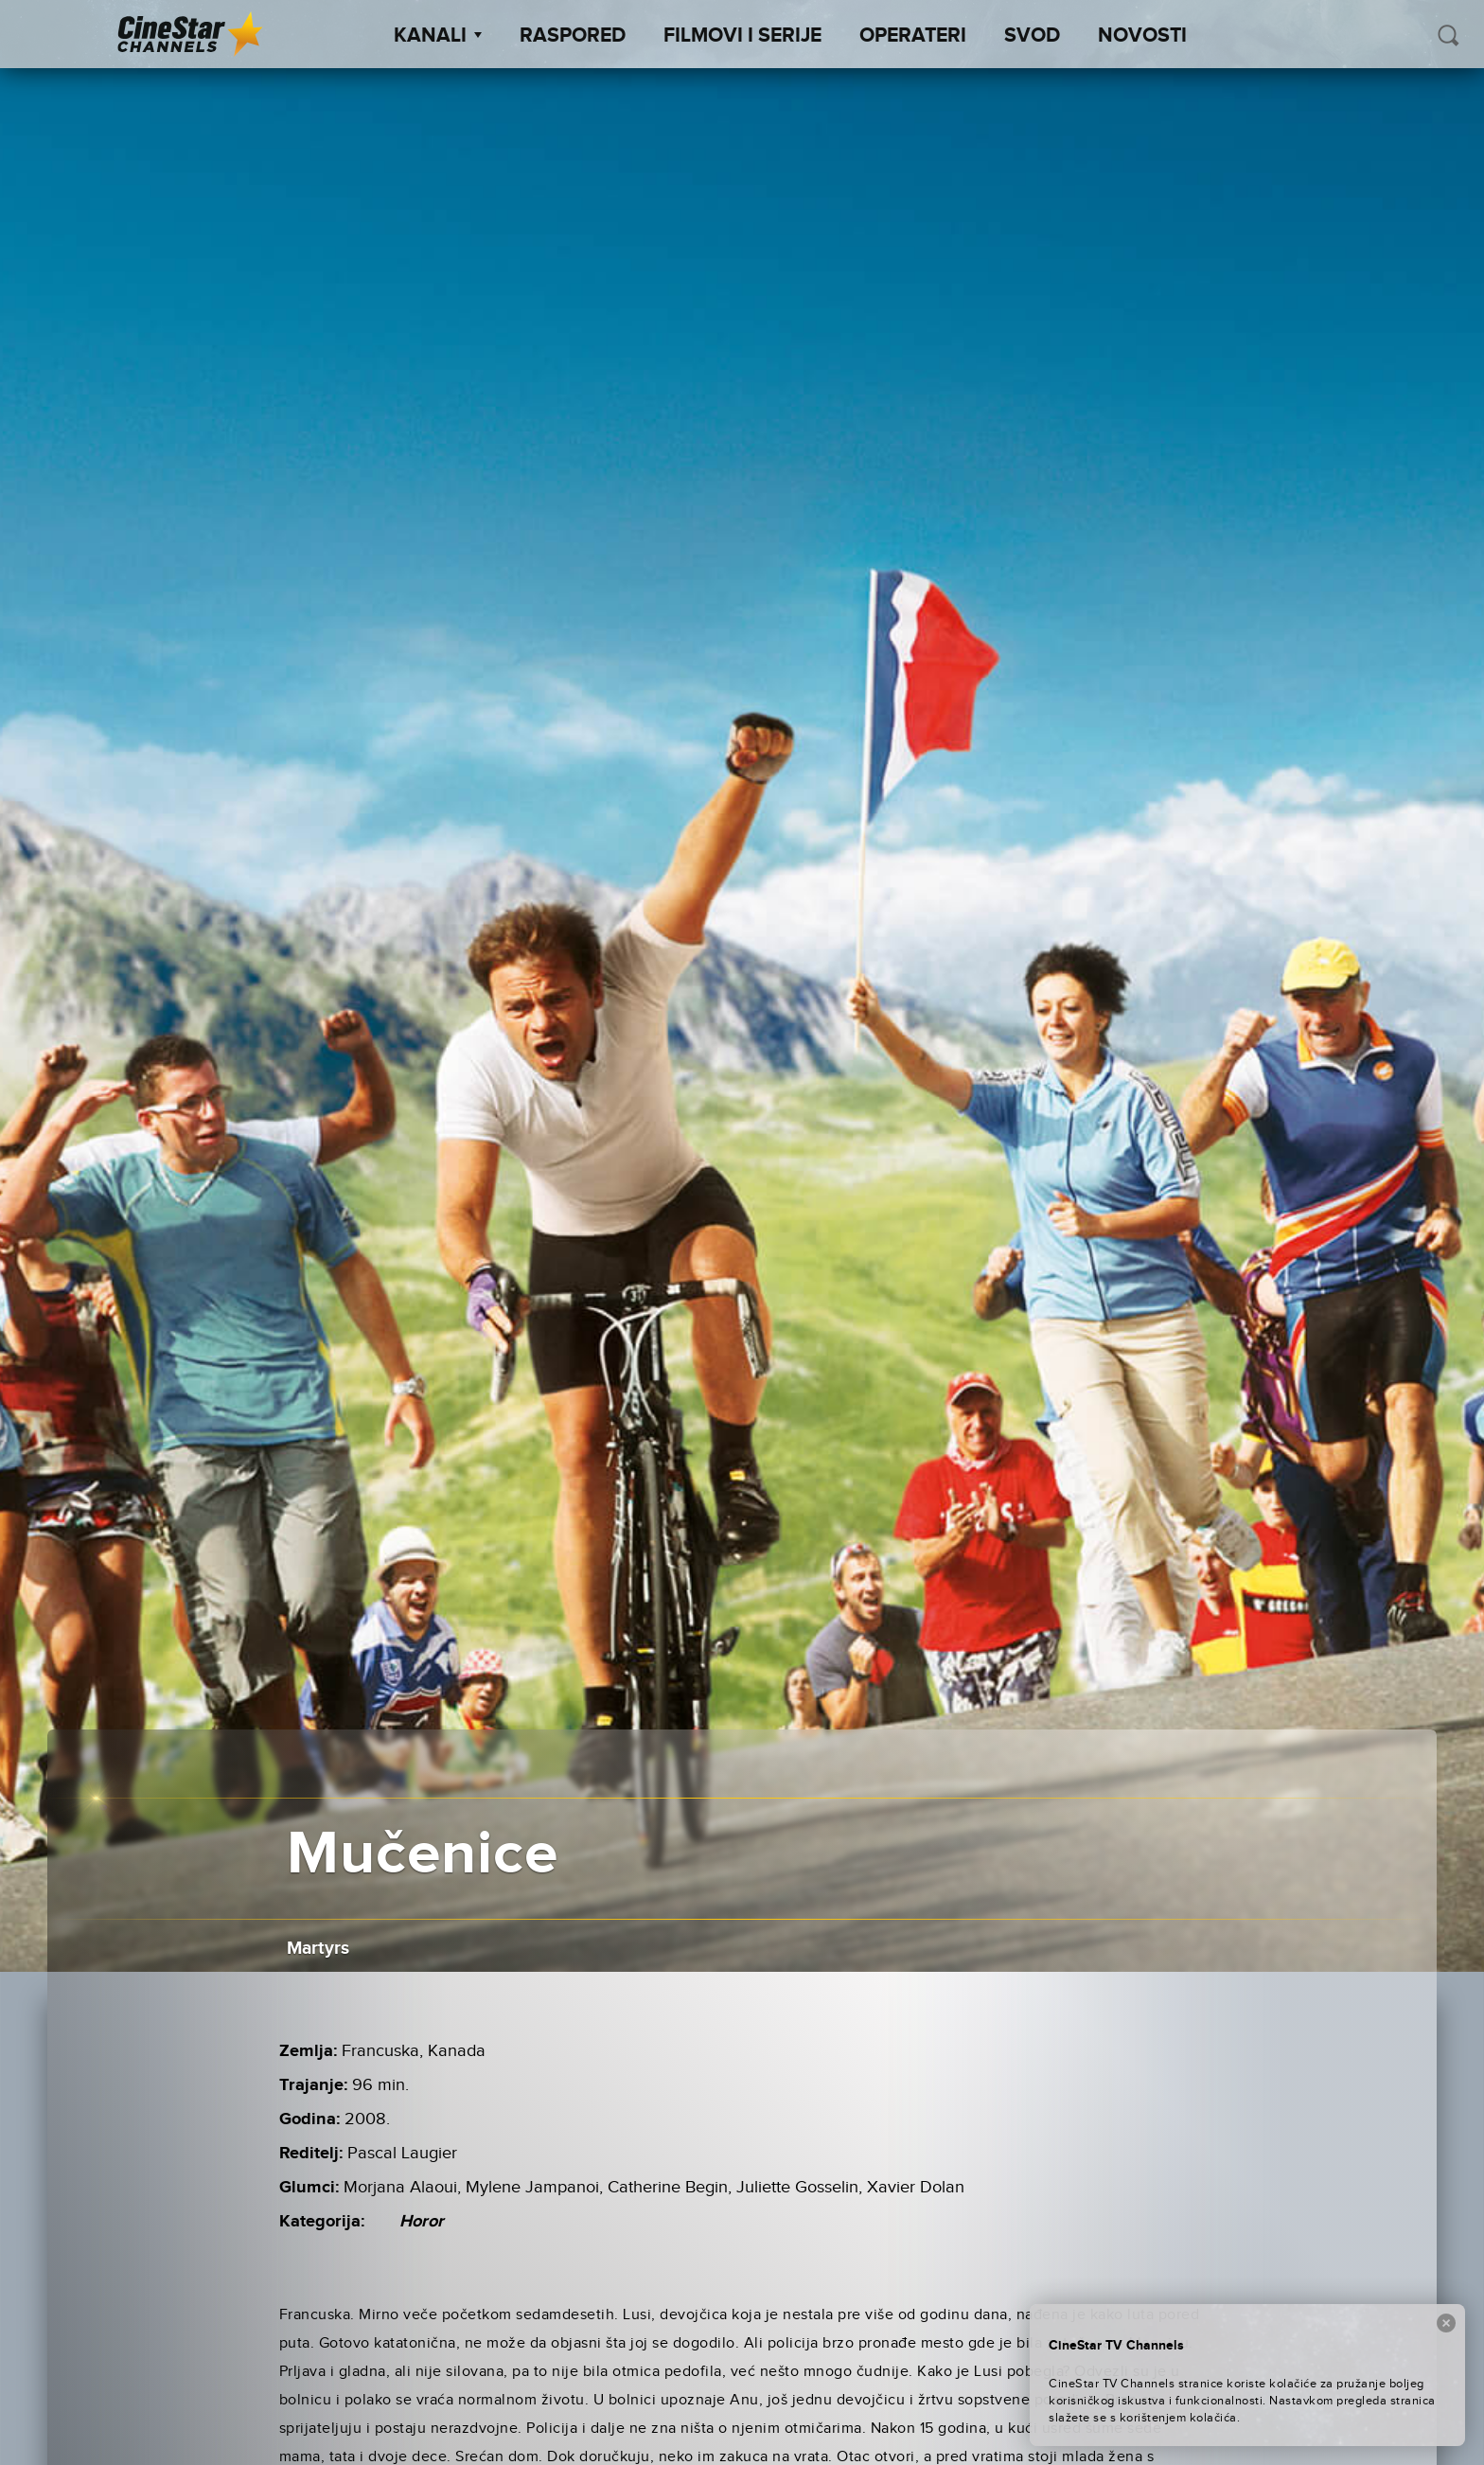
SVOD (1032, 36)
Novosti (1142, 36)
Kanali (438, 36)
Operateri (912, 36)
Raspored (573, 36)
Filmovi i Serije (742, 36)
